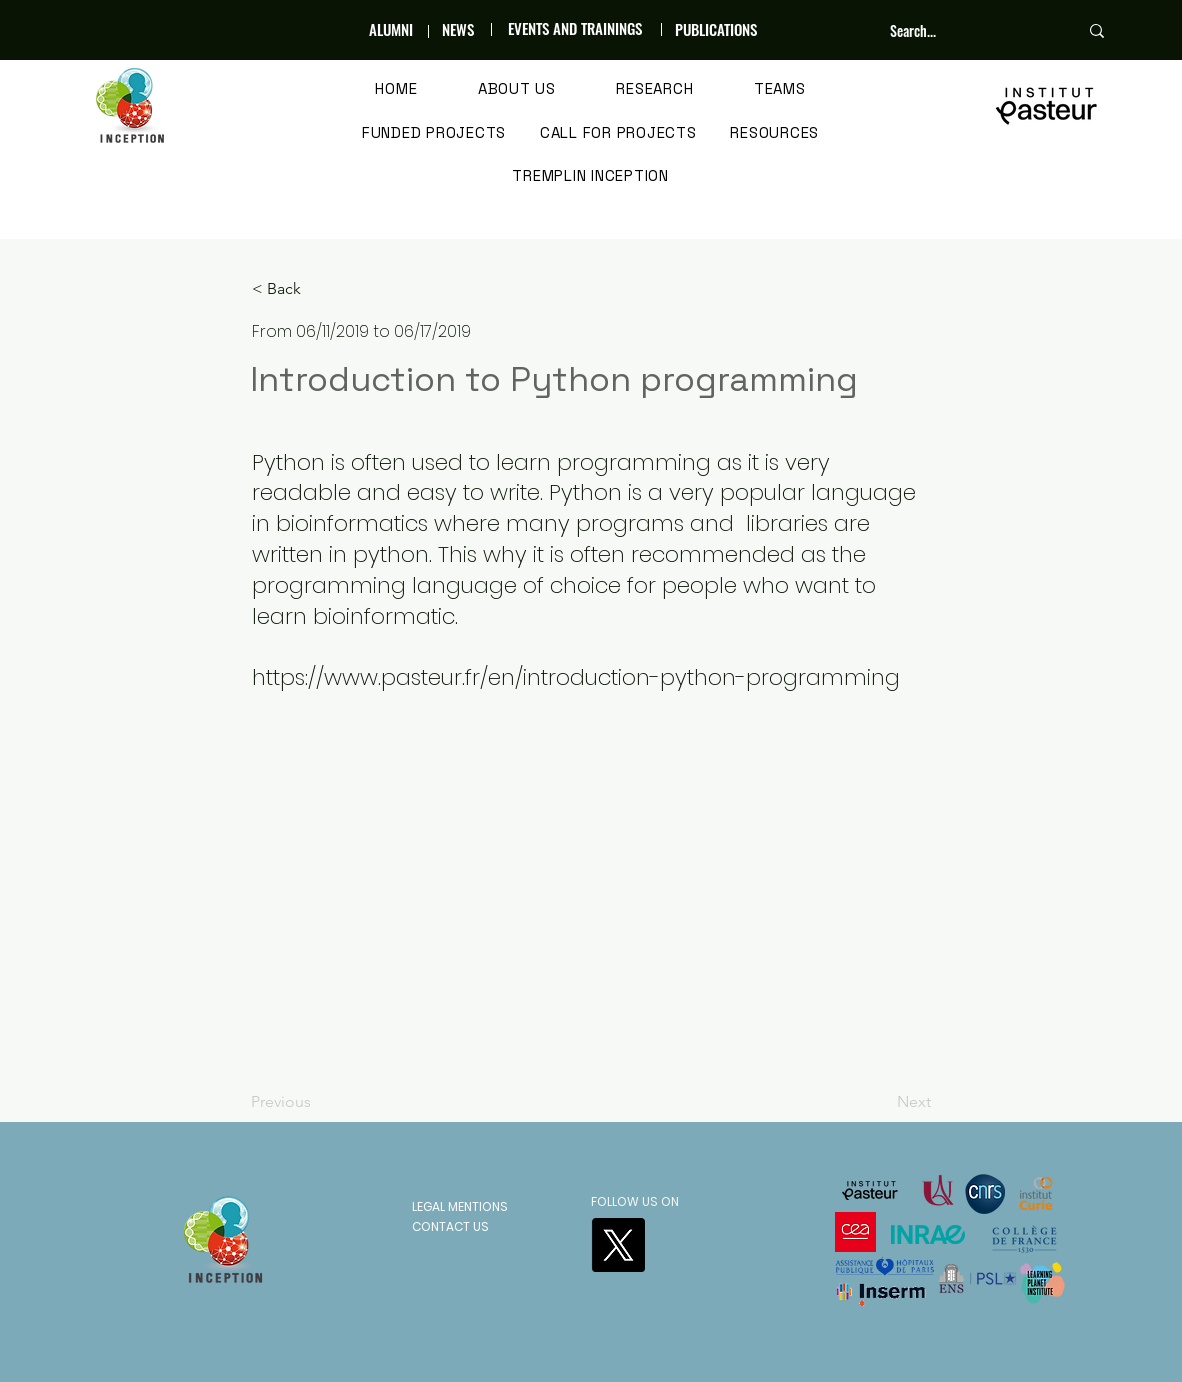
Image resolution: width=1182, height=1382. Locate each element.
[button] (517, 90)
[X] (618, 1245)
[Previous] (317, 1102)
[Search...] (969, 31)
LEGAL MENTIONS (460, 1206)
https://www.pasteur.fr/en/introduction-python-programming (576, 677)
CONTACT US (450, 1226)
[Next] (881, 1102)
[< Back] (318, 289)
